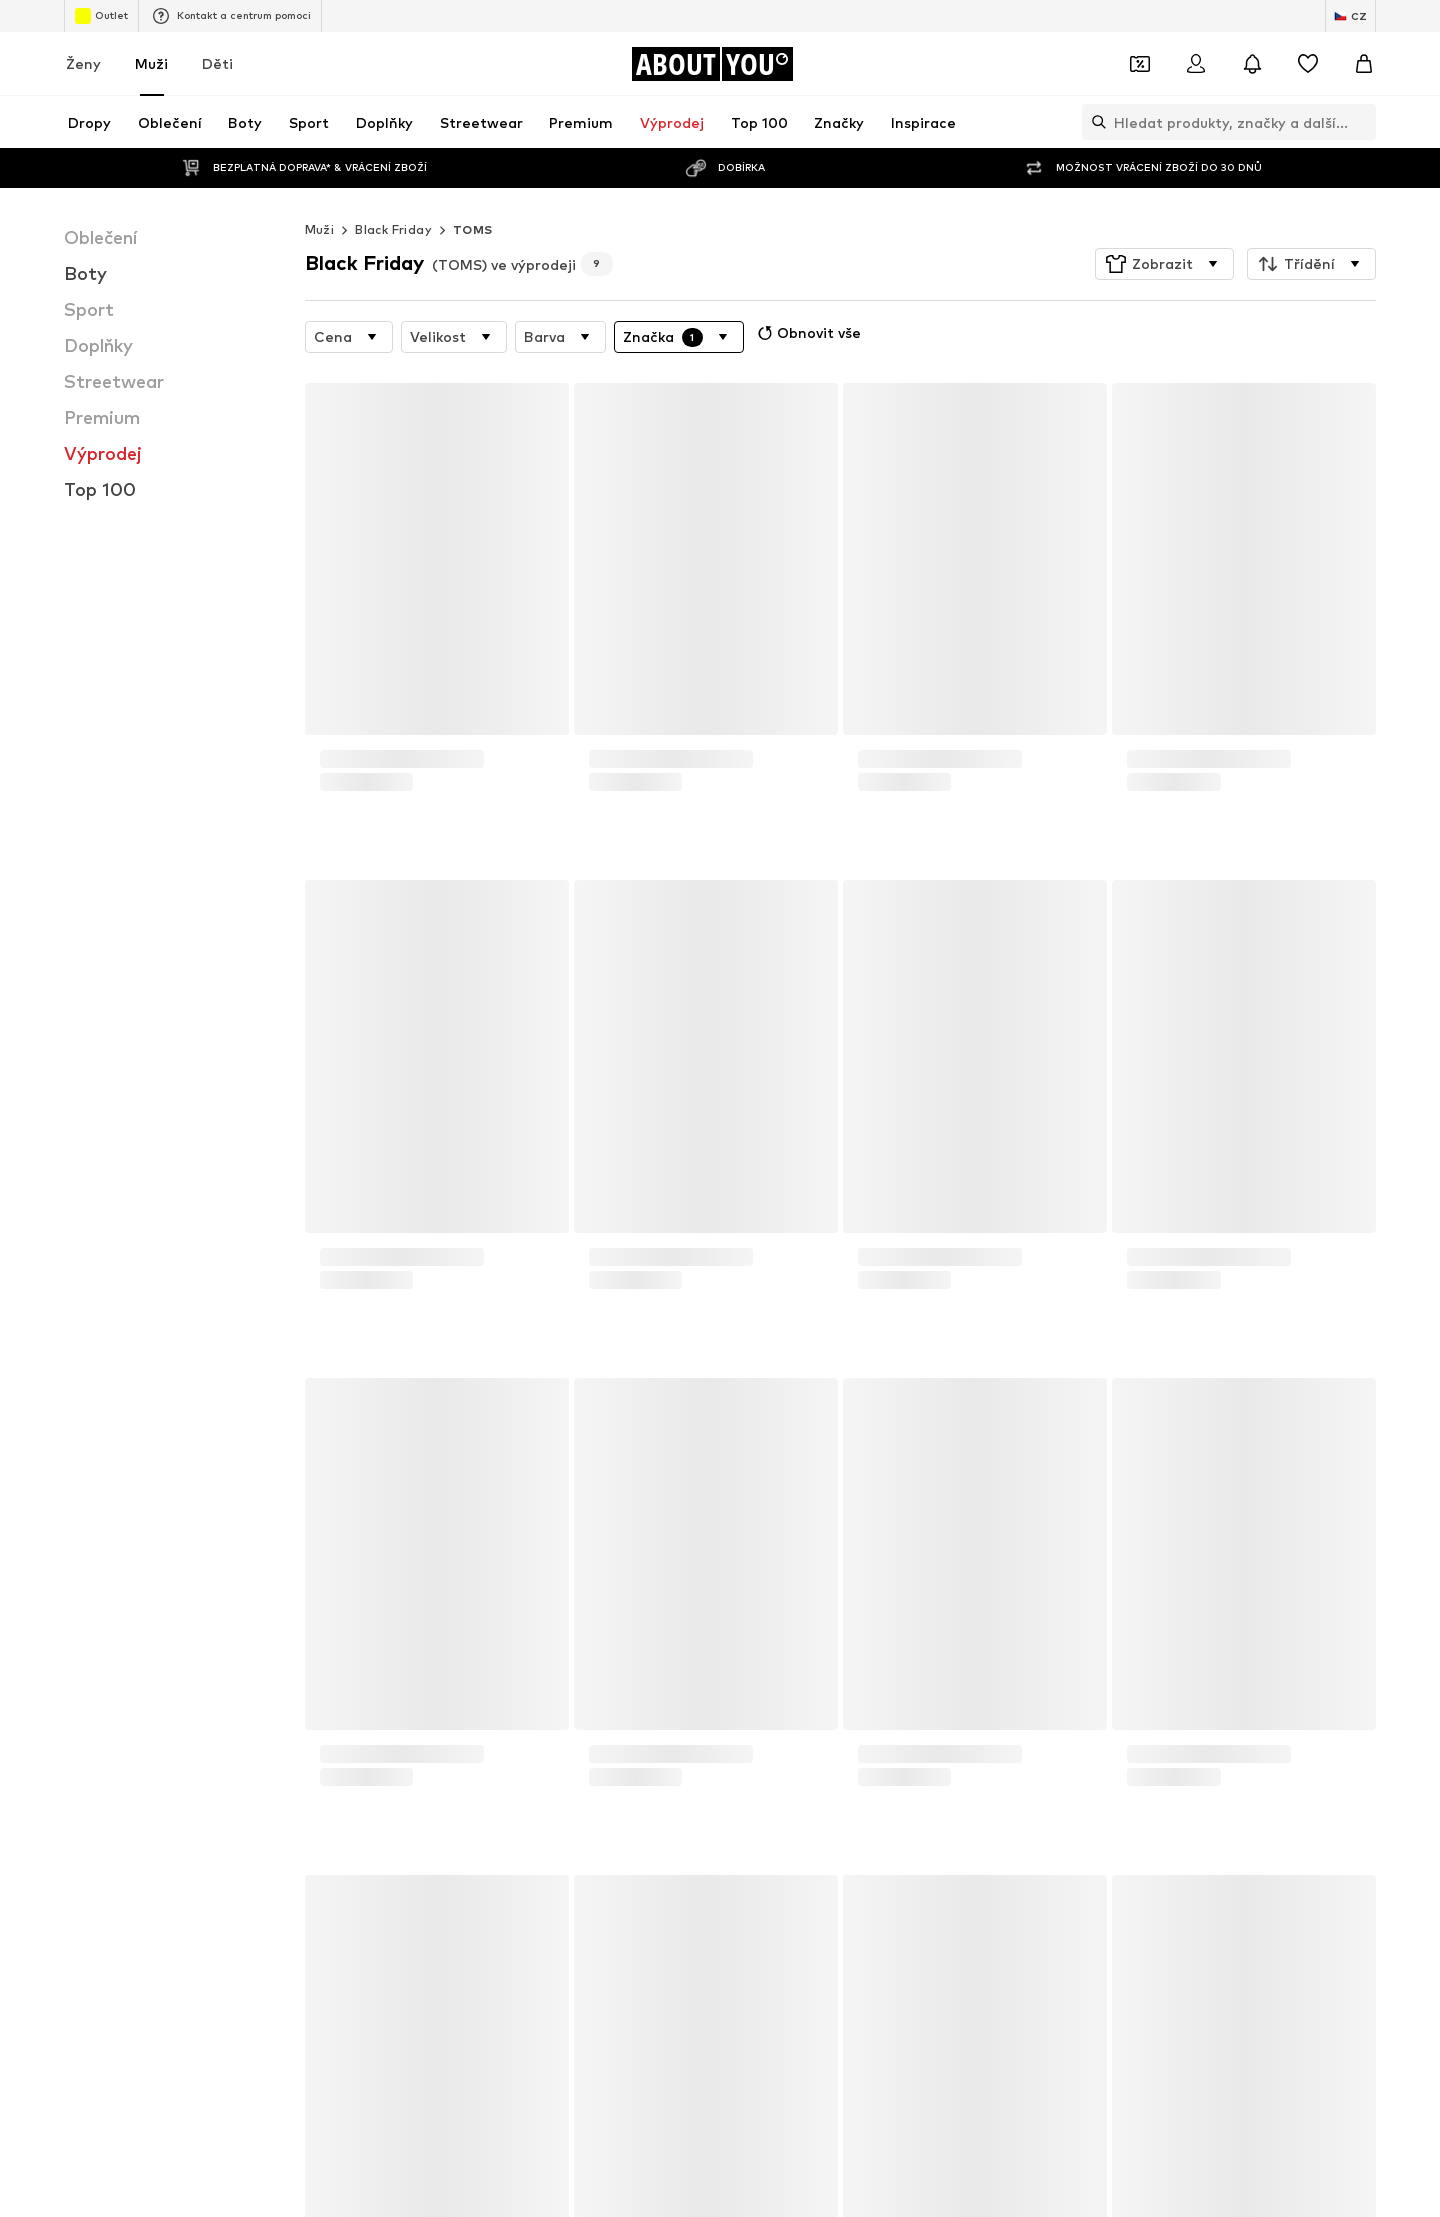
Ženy (83, 63)
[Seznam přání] (1308, 64)
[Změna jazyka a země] (1350, 16)
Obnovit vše (807, 333)
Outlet (101, 16)
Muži (151, 63)
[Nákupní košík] (1364, 64)
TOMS (473, 229)
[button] (1164, 264)
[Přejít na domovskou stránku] (712, 64)
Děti (217, 63)
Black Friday (393, 229)
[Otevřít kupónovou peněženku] (1140, 64)
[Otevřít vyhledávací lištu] (1094, 122)
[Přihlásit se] (1196, 64)
